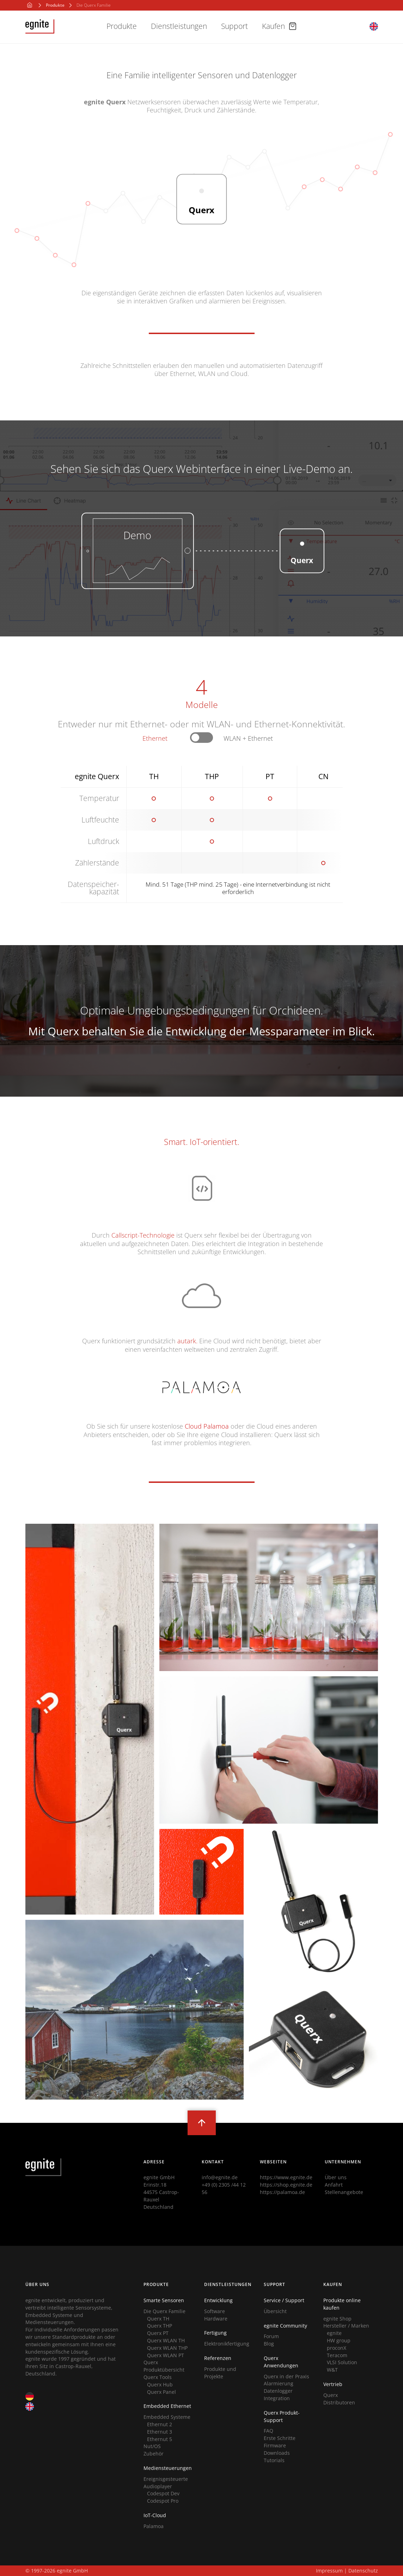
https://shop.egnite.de (286, 2184)
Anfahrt (334, 2184)
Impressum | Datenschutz (347, 2570)
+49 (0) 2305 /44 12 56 (224, 2188)
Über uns (336, 2177)
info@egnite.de (220, 2177)
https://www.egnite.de (286, 2177)
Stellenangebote (344, 2192)
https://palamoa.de (282, 2192)
